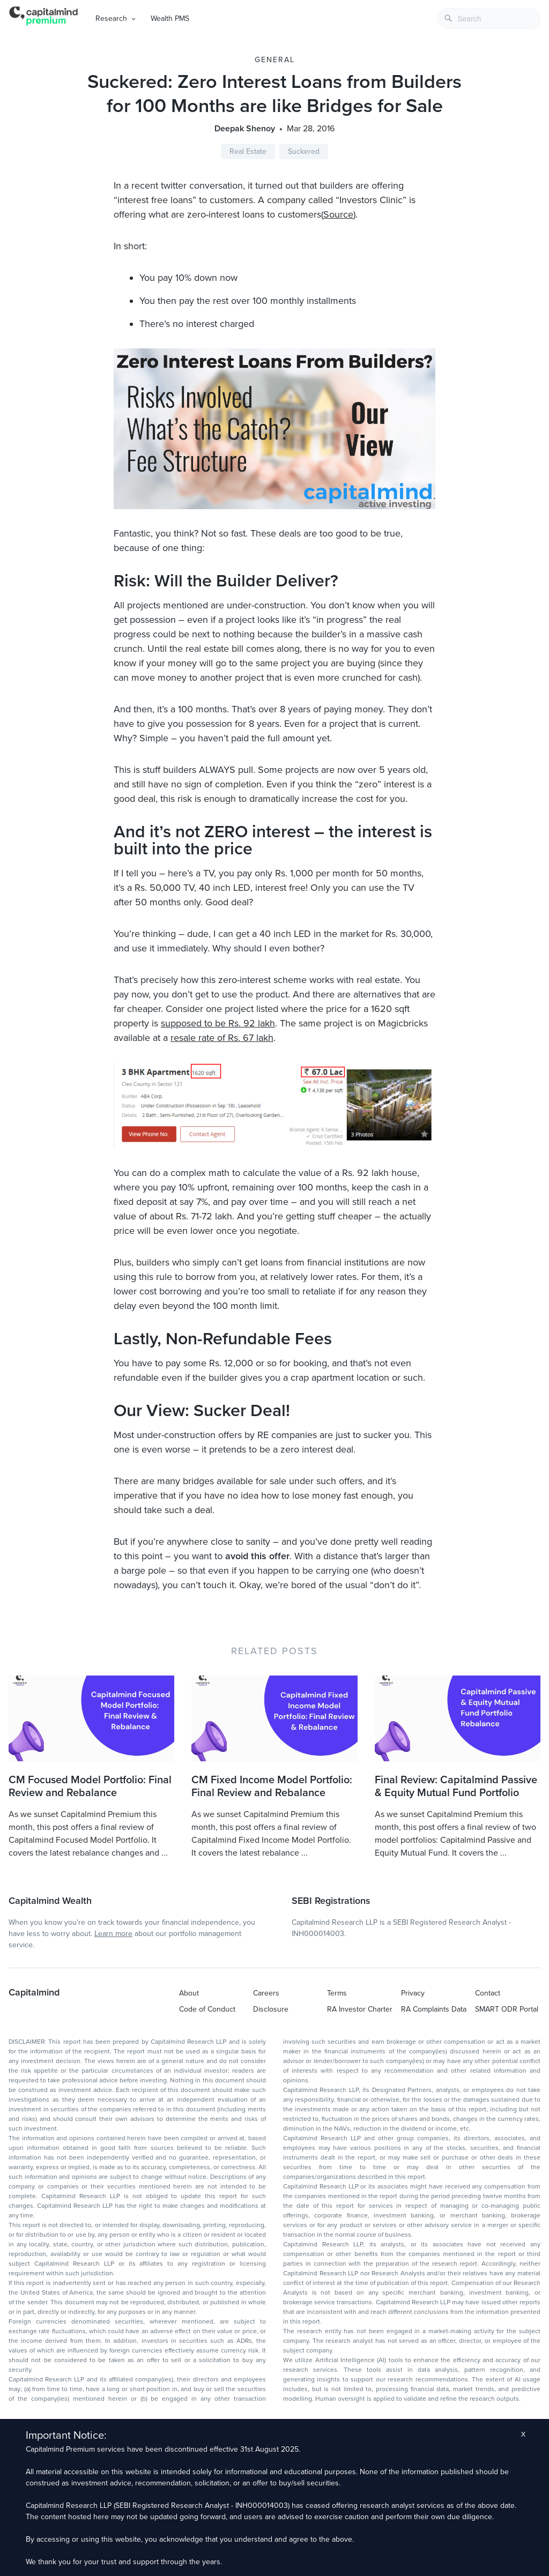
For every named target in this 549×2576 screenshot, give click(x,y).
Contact (487, 1993)
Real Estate (247, 151)
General (275, 59)
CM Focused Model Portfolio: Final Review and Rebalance (90, 1786)
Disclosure (270, 2009)
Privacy (413, 1993)
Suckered (304, 151)
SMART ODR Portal (506, 2009)
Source (338, 214)
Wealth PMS (170, 18)
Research (111, 18)
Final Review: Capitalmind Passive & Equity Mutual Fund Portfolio (456, 1786)
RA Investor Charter (359, 2009)
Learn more (113, 1933)
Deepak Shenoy (244, 128)
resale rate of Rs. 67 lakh (221, 1038)
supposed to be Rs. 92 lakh (218, 1023)
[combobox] (488, 18)
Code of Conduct (207, 2009)
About (189, 1993)
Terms (337, 1993)
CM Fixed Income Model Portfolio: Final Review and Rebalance (271, 1786)
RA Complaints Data (433, 2009)
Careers (266, 1993)
